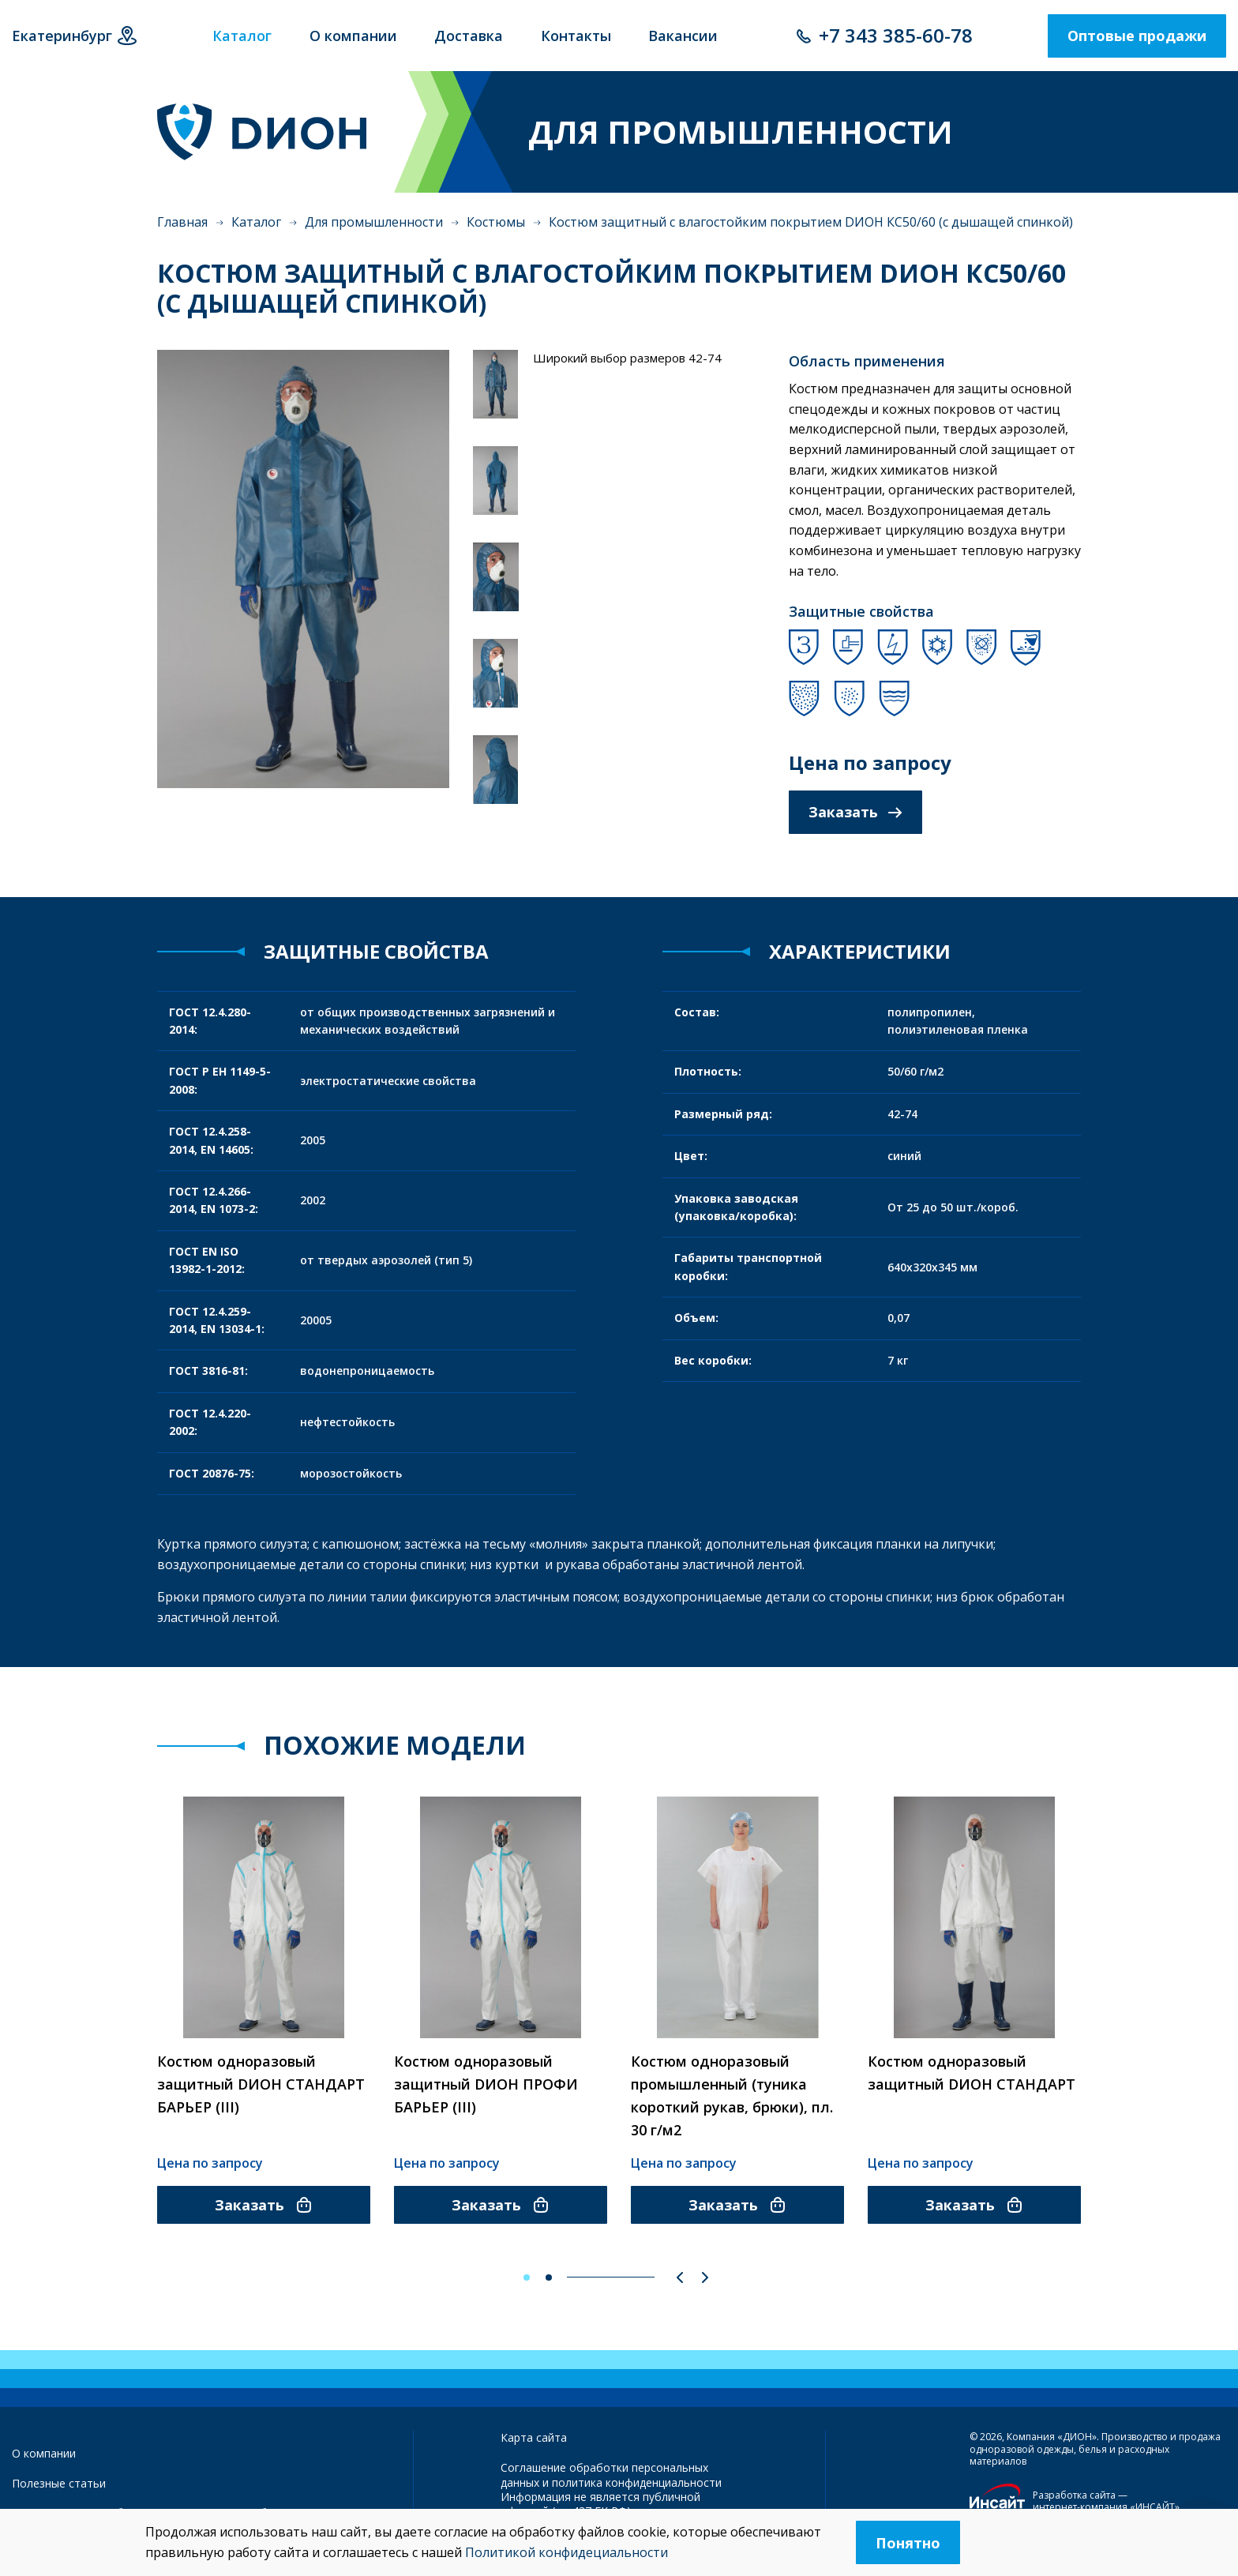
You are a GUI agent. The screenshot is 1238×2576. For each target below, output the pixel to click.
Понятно (908, 2542)
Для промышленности (374, 222)
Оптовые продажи (1136, 35)
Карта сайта (534, 2437)
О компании (44, 2453)
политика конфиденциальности (637, 2482)
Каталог (256, 222)
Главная (182, 222)
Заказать (855, 811)
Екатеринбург (62, 35)
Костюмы (496, 222)
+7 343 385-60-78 (896, 35)
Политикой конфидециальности (566, 2552)
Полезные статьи (59, 2483)
